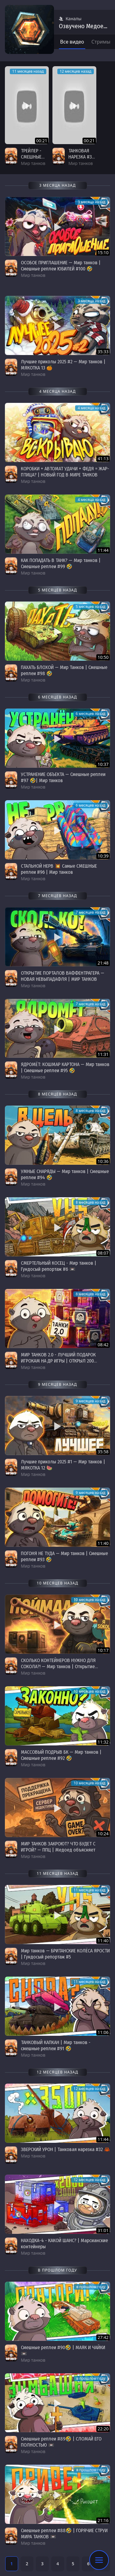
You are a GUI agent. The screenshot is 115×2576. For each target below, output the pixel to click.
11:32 (103, 1742)
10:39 (103, 856)
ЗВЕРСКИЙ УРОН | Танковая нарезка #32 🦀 (65, 2149)
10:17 (103, 1650)
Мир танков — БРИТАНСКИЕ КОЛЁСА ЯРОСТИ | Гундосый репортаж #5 (65, 1954)
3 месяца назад (91, 201)
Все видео (72, 41)
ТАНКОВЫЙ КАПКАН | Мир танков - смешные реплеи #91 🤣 (55, 2045)
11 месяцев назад (28, 71)
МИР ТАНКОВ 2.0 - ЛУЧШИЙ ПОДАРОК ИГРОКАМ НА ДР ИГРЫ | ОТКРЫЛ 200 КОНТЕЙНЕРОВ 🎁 (58, 1361)
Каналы (70, 18)
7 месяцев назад (90, 912)
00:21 (41, 140)
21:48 (103, 963)
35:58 (103, 1451)
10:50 (103, 657)
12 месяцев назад (75, 71)
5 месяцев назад (90, 606)
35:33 (103, 351)
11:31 (103, 1054)
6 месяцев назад (90, 713)
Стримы (100, 41)
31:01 (103, 2230)
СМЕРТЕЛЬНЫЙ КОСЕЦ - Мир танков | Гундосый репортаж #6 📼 (58, 1266)
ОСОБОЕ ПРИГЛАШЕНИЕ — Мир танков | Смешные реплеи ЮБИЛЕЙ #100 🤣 (61, 266)
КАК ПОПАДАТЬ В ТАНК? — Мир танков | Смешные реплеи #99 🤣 (61, 563)
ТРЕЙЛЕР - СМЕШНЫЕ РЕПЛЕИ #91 (32, 157)
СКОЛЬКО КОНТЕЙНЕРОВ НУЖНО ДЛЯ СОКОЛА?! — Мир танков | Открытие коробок (58, 1666)
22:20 (103, 2429)
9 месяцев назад (90, 1401)
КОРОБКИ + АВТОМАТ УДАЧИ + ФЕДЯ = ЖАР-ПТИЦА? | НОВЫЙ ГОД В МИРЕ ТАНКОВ (65, 472)
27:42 (103, 2337)
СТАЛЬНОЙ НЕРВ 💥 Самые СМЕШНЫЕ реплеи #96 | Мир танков (59, 869)
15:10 (103, 252)
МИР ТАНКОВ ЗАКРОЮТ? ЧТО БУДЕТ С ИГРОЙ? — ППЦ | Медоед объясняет (58, 1847)
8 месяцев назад (90, 1110)
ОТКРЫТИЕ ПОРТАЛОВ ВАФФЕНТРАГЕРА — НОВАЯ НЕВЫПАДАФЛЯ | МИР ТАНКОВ (62, 976)
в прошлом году (90, 2286)
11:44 (103, 550)
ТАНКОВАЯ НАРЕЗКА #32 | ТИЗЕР (81, 157)
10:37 (103, 764)
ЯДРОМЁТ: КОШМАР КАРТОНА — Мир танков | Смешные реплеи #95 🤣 (65, 1067)
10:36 (103, 1161)
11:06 (103, 2032)
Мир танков (33, 163)
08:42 (103, 1344)
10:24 (103, 1833)
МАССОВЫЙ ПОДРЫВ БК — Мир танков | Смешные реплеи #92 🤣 (61, 1755)
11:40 (103, 1543)
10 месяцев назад (89, 1599)
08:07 (103, 1253)
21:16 (103, 2520)
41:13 (103, 458)
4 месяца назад (91, 408)
